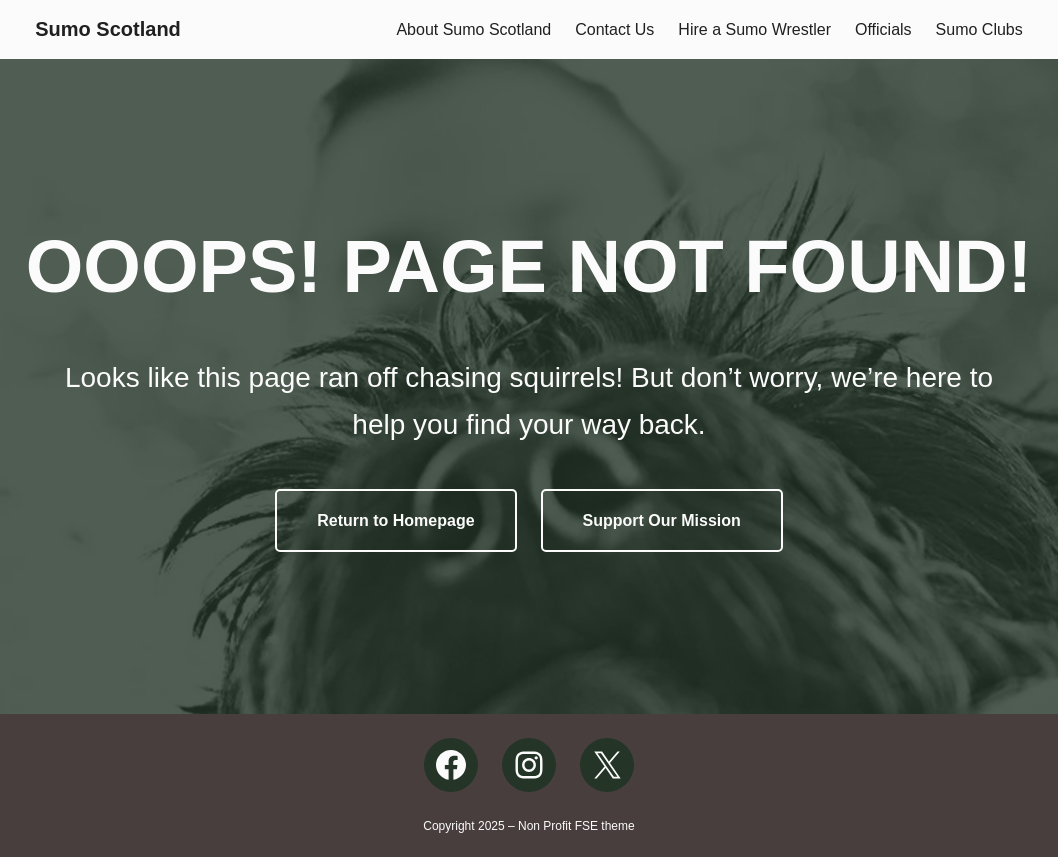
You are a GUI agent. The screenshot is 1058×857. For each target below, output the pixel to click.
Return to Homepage (395, 520)
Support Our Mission (662, 520)
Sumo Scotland (108, 29)
